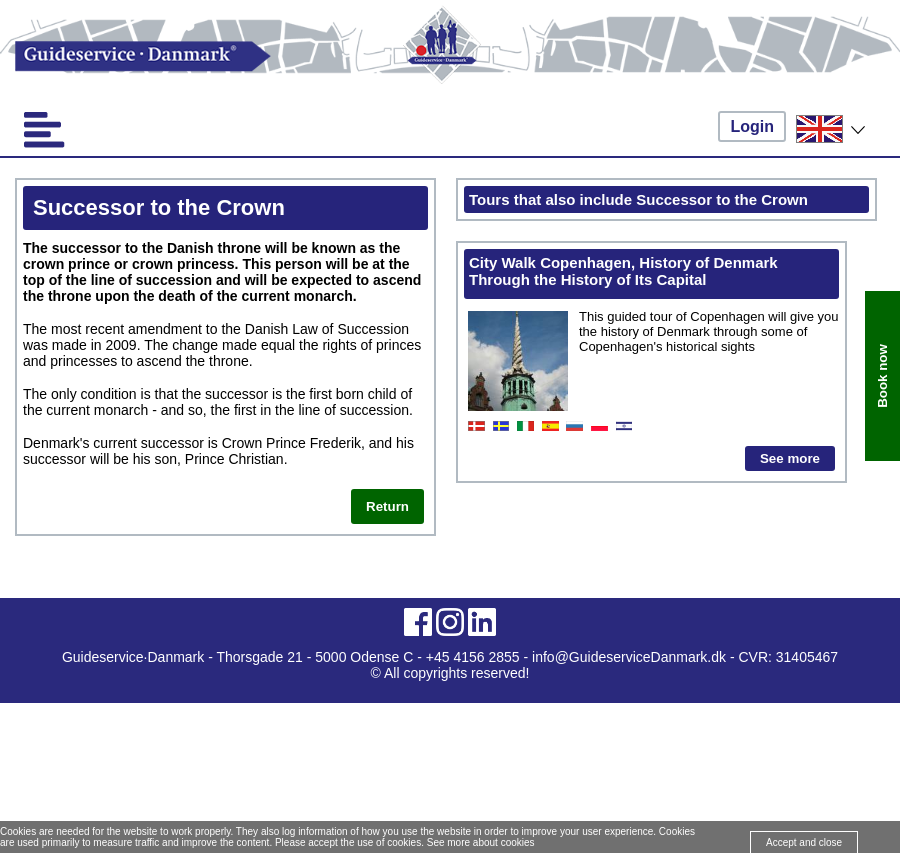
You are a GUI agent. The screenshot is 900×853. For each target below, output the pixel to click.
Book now (882, 376)
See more (790, 458)
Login (752, 126)
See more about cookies (481, 842)
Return (387, 506)
